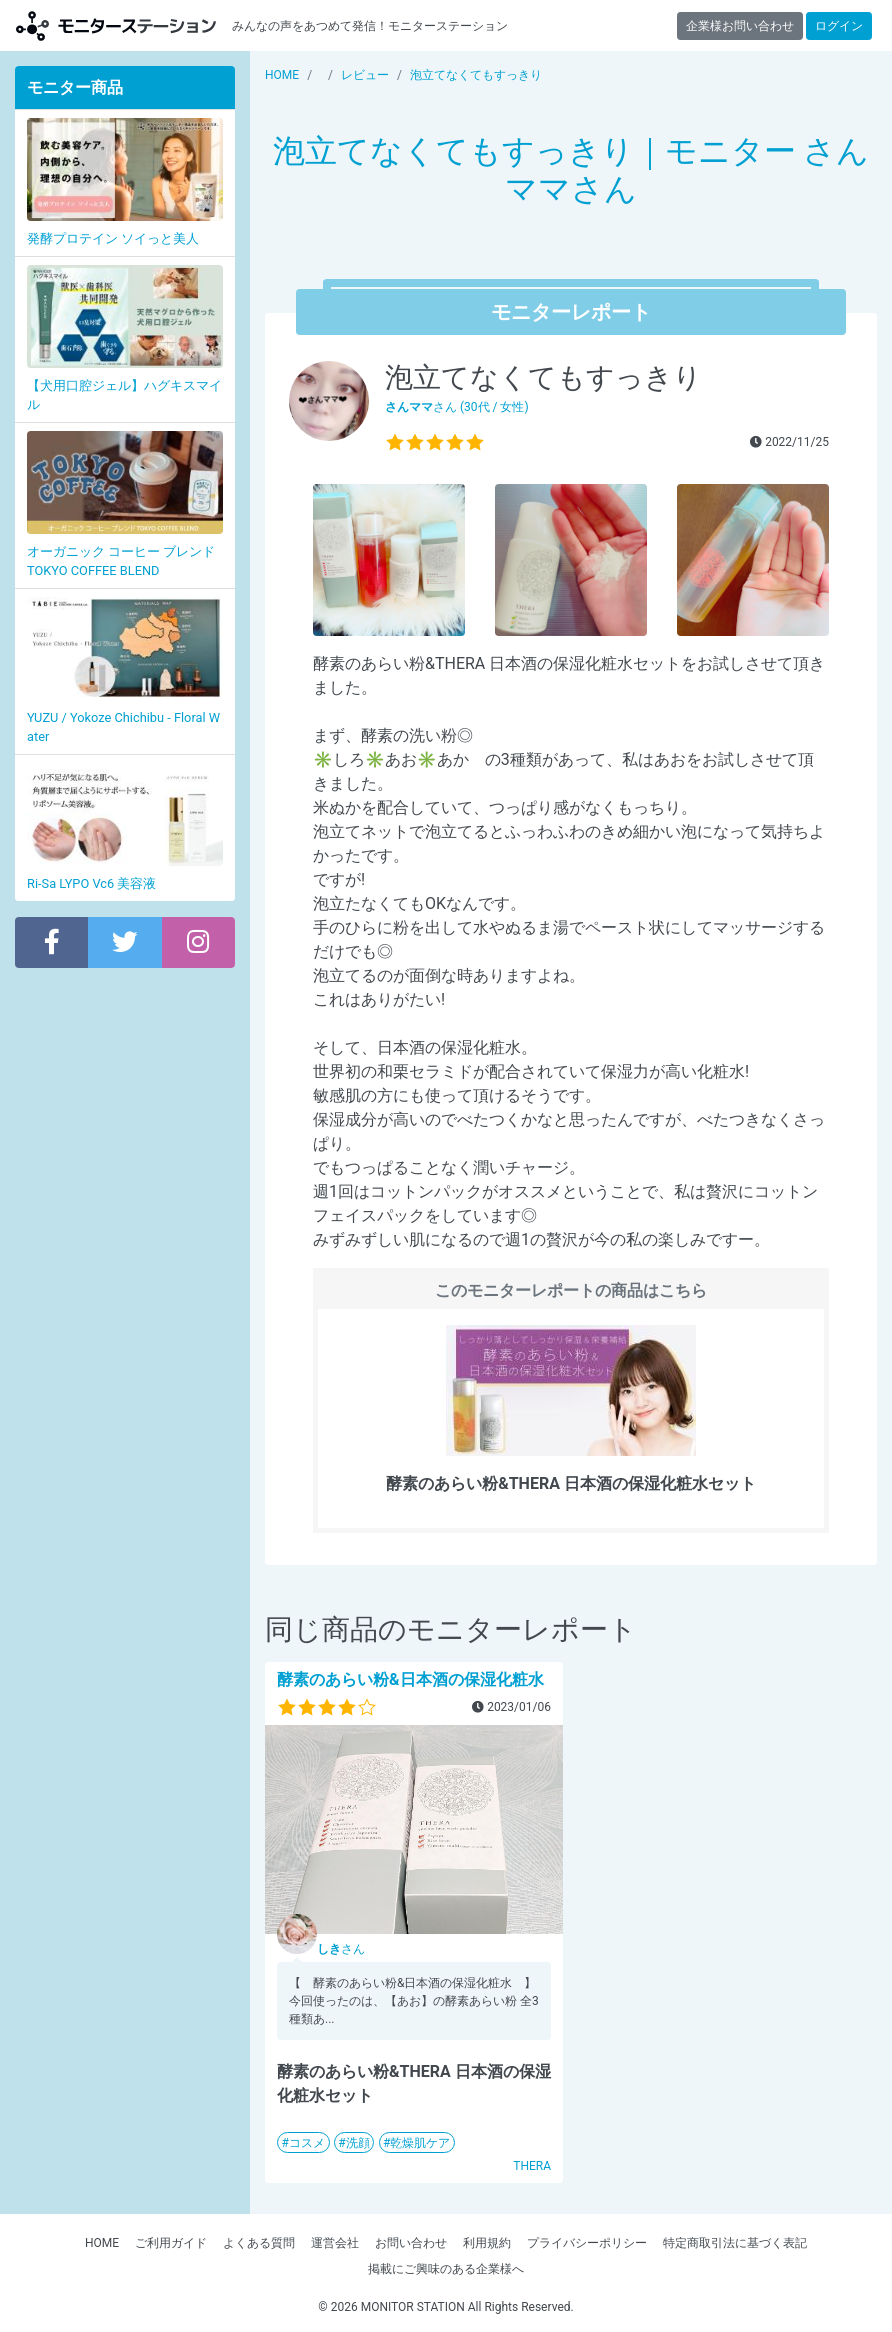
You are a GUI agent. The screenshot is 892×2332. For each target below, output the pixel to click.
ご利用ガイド (171, 2243)
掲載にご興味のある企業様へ (446, 2269)
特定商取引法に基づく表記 (735, 2243)
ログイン (839, 26)
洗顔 (358, 2143)
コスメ (307, 2143)
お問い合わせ (411, 2243)
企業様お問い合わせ (740, 26)
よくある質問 (259, 2243)
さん (341, 1949)
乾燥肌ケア (420, 2143)
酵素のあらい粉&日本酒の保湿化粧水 (410, 1679)
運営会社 (335, 2243)
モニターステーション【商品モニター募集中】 (116, 25)
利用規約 (487, 2243)
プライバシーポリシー (587, 2243)
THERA (532, 2166)
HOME (102, 2243)
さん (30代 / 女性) (457, 407)
